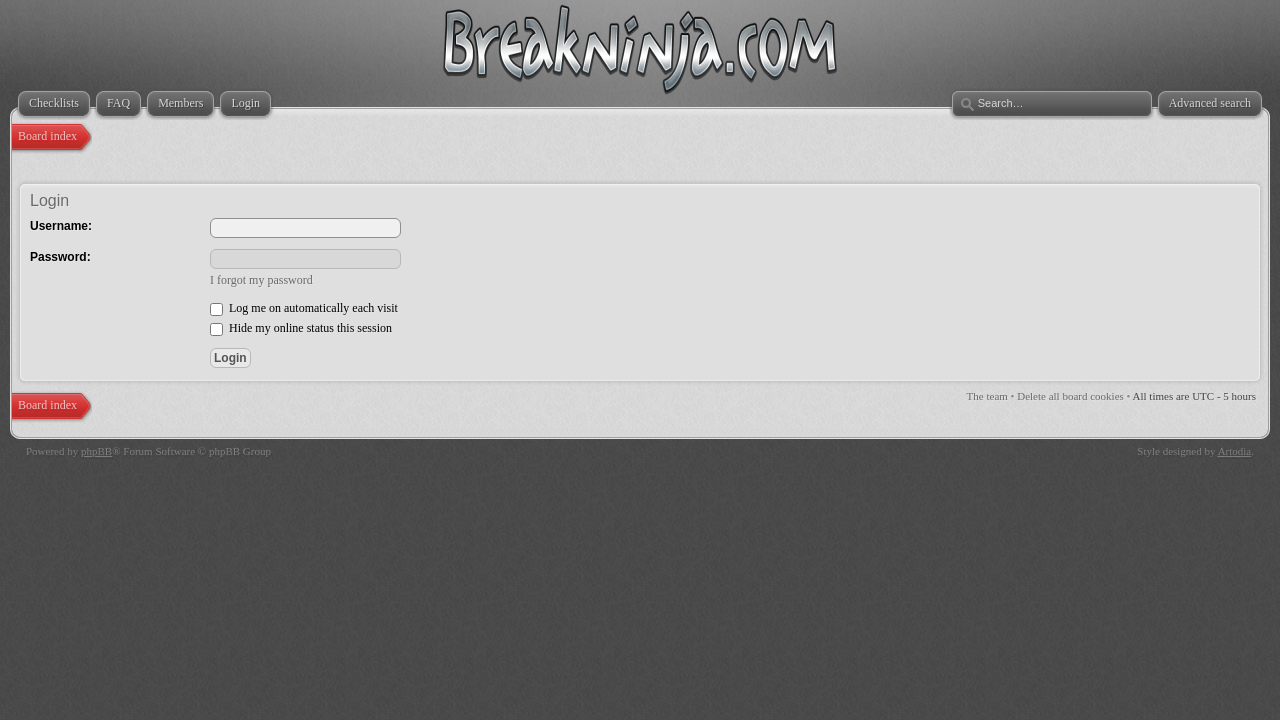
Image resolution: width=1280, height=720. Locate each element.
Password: (60, 257)
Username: (61, 226)
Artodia (1235, 451)
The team (987, 396)
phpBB (96, 451)
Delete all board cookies (1070, 396)
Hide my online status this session (301, 328)
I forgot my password (261, 280)
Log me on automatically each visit (304, 308)
